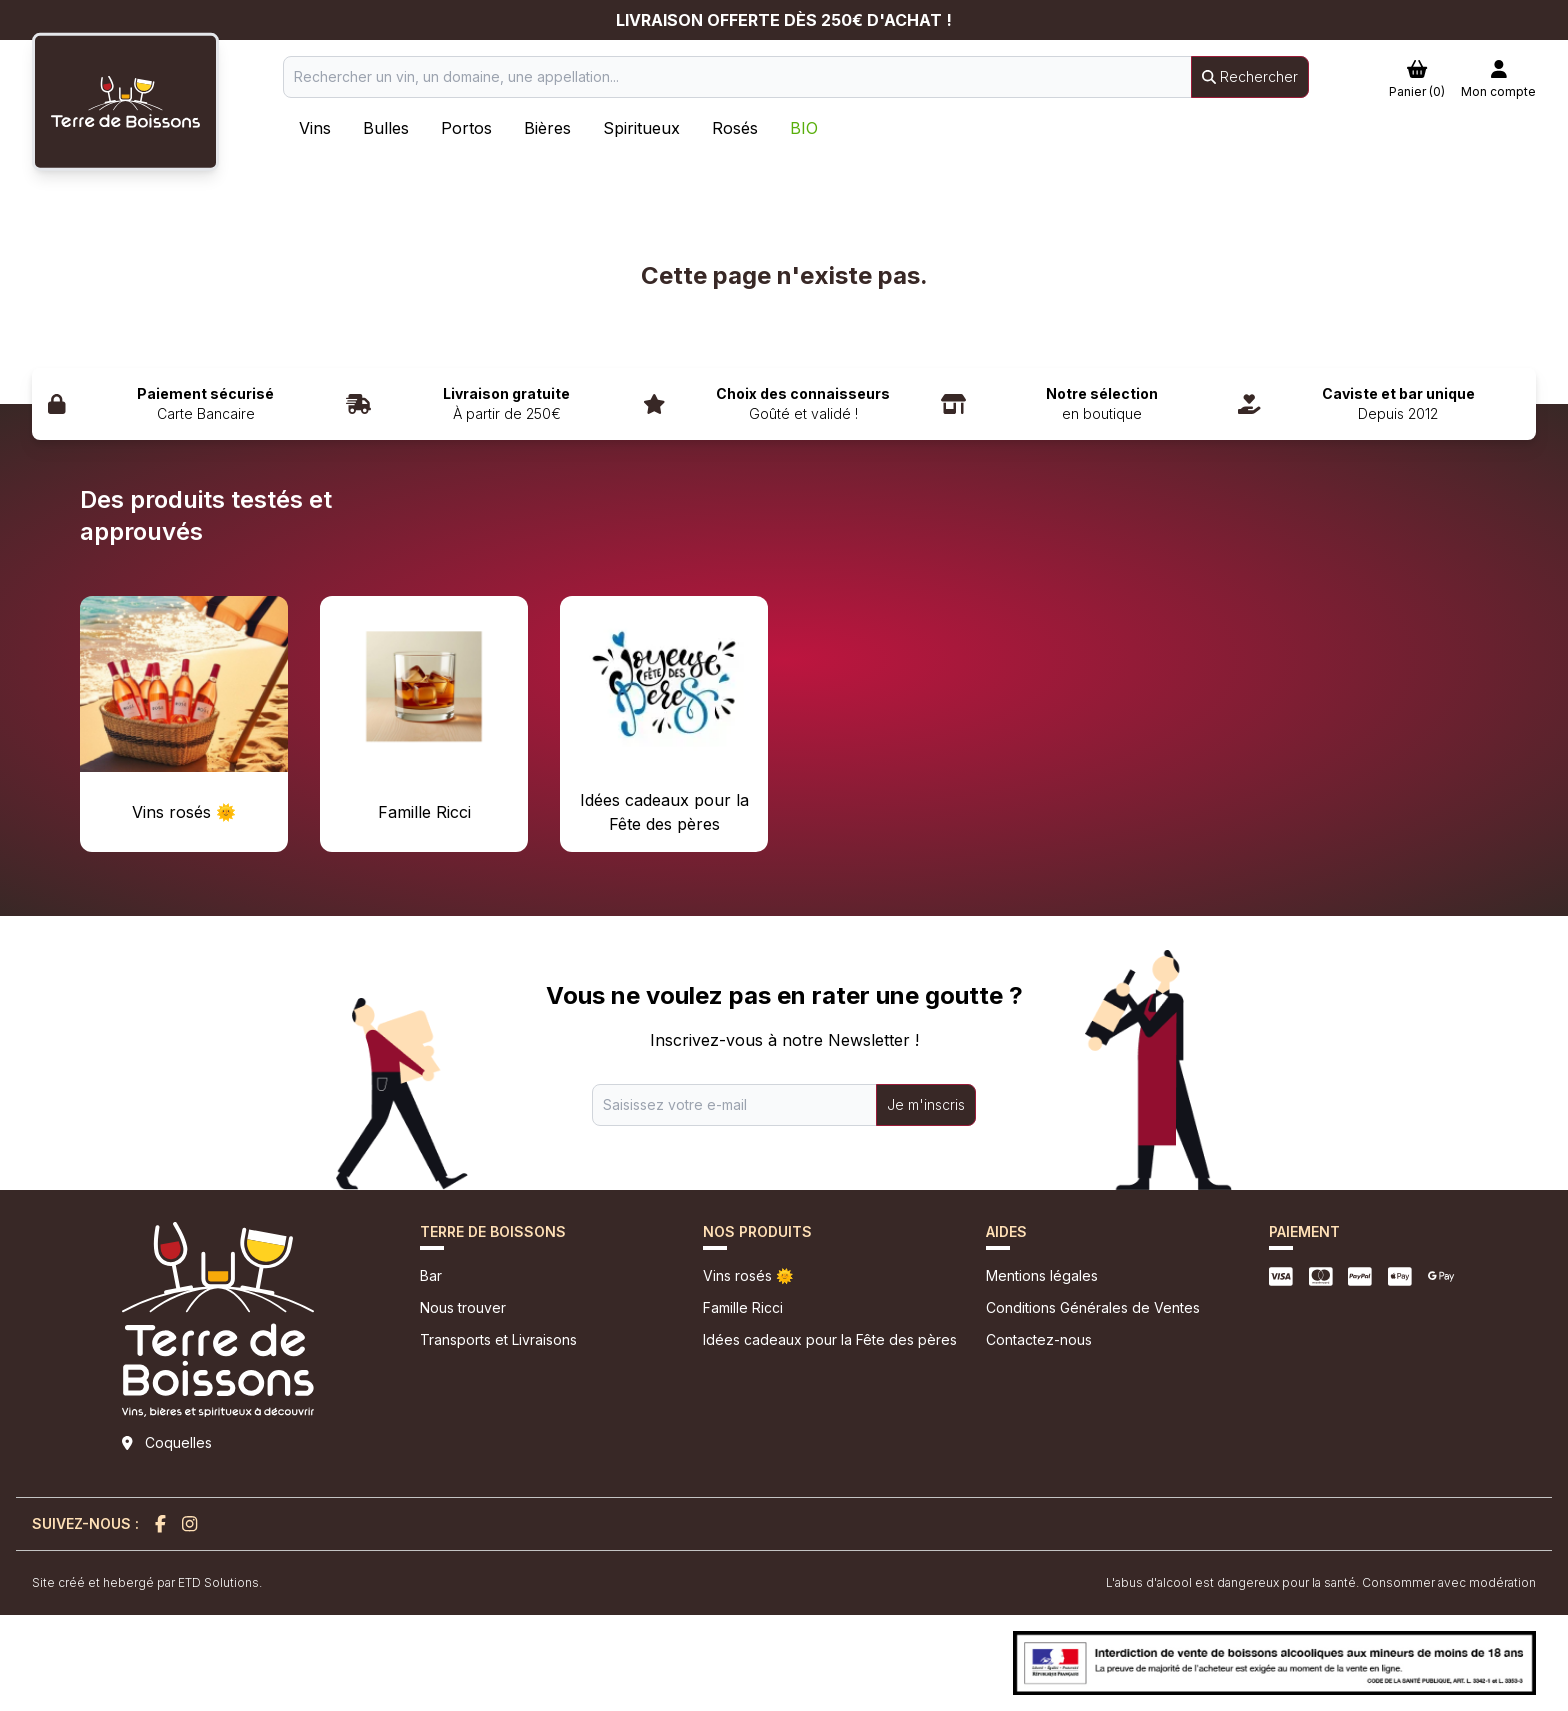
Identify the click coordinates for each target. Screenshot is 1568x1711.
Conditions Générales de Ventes (1093, 1307)
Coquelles (178, 1442)
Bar (431, 1275)
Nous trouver (463, 1307)
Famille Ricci (743, 1307)
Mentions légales (1042, 1275)
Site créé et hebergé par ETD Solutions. (147, 1582)
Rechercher (1250, 76)
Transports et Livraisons (498, 1339)
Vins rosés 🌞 (748, 1275)
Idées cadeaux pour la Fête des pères (830, 1339)
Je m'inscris (926, 1104)
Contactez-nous (1039, 1339)
